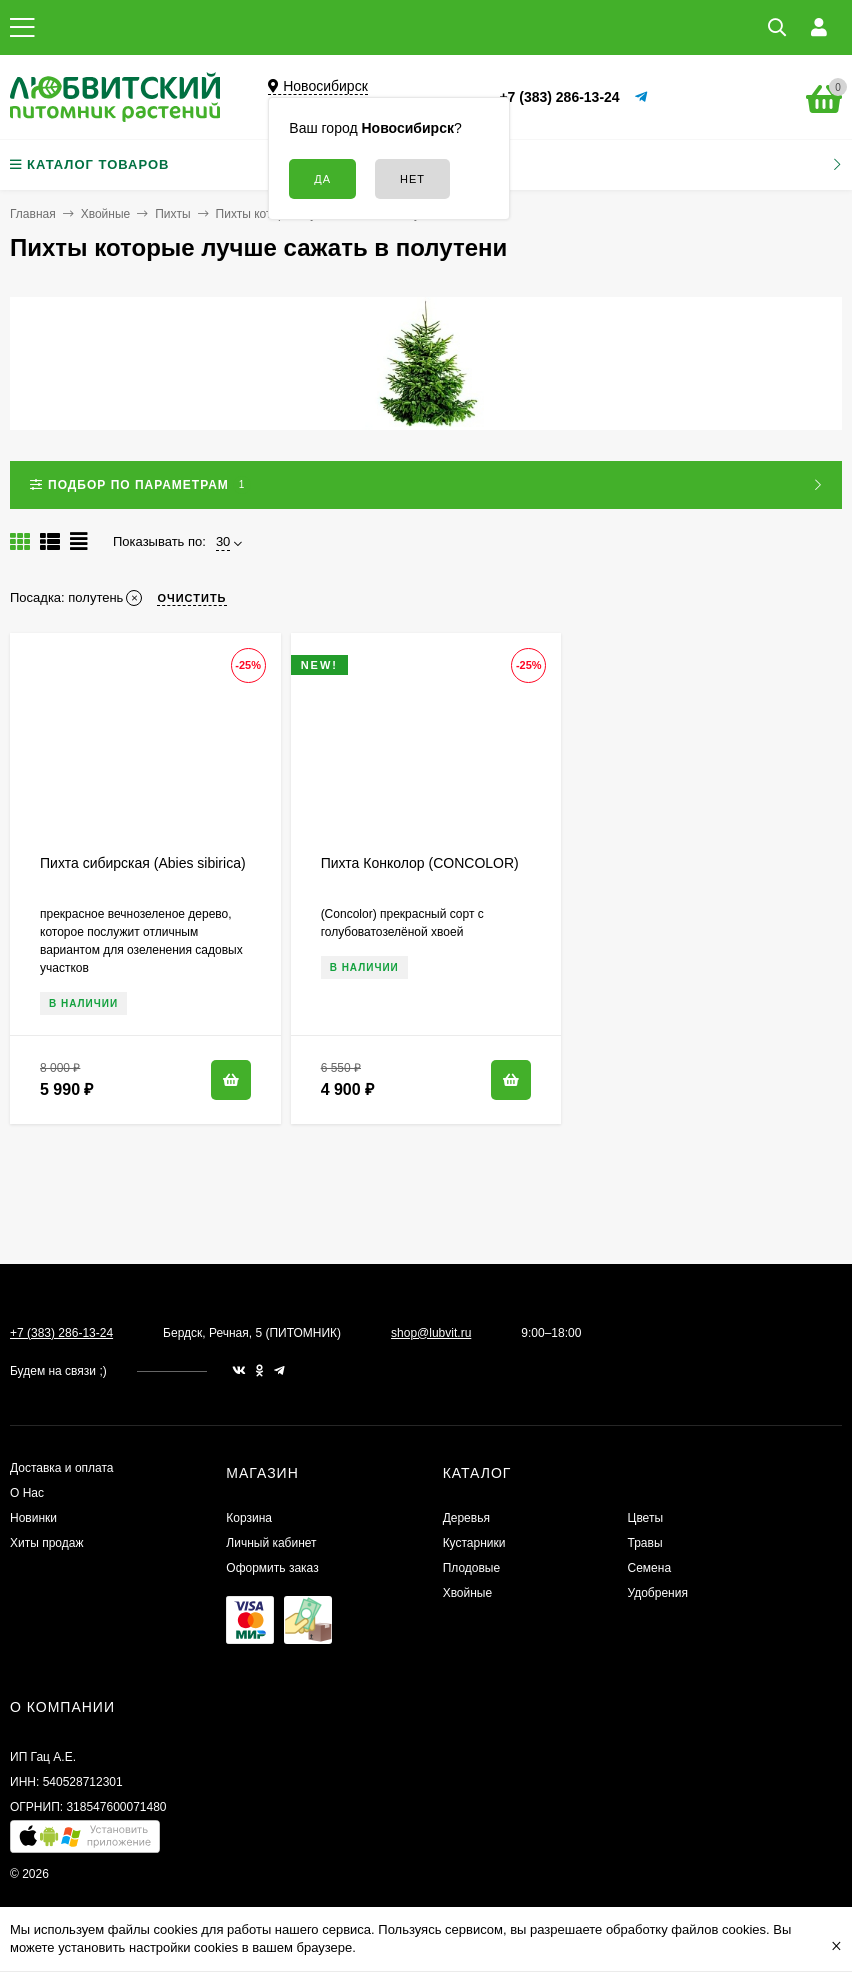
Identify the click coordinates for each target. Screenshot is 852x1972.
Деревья (466, 1518)
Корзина (249, 1518)
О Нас (27, 1493)
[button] (85, 1841)
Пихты (172, 214)
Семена (650, 1568)
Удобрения (658, 1593)
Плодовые (472, 1568)
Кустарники (474, 1543)
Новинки (33, 1518)
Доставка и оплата (62, 1468)
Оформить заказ (272, 1568)
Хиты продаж (46, 1543)
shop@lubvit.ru (431, 1333)
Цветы (646, 1518)
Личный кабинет (271, 1543)
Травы (645, 1543)
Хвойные (106, 214)
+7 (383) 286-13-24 (559, 97)
